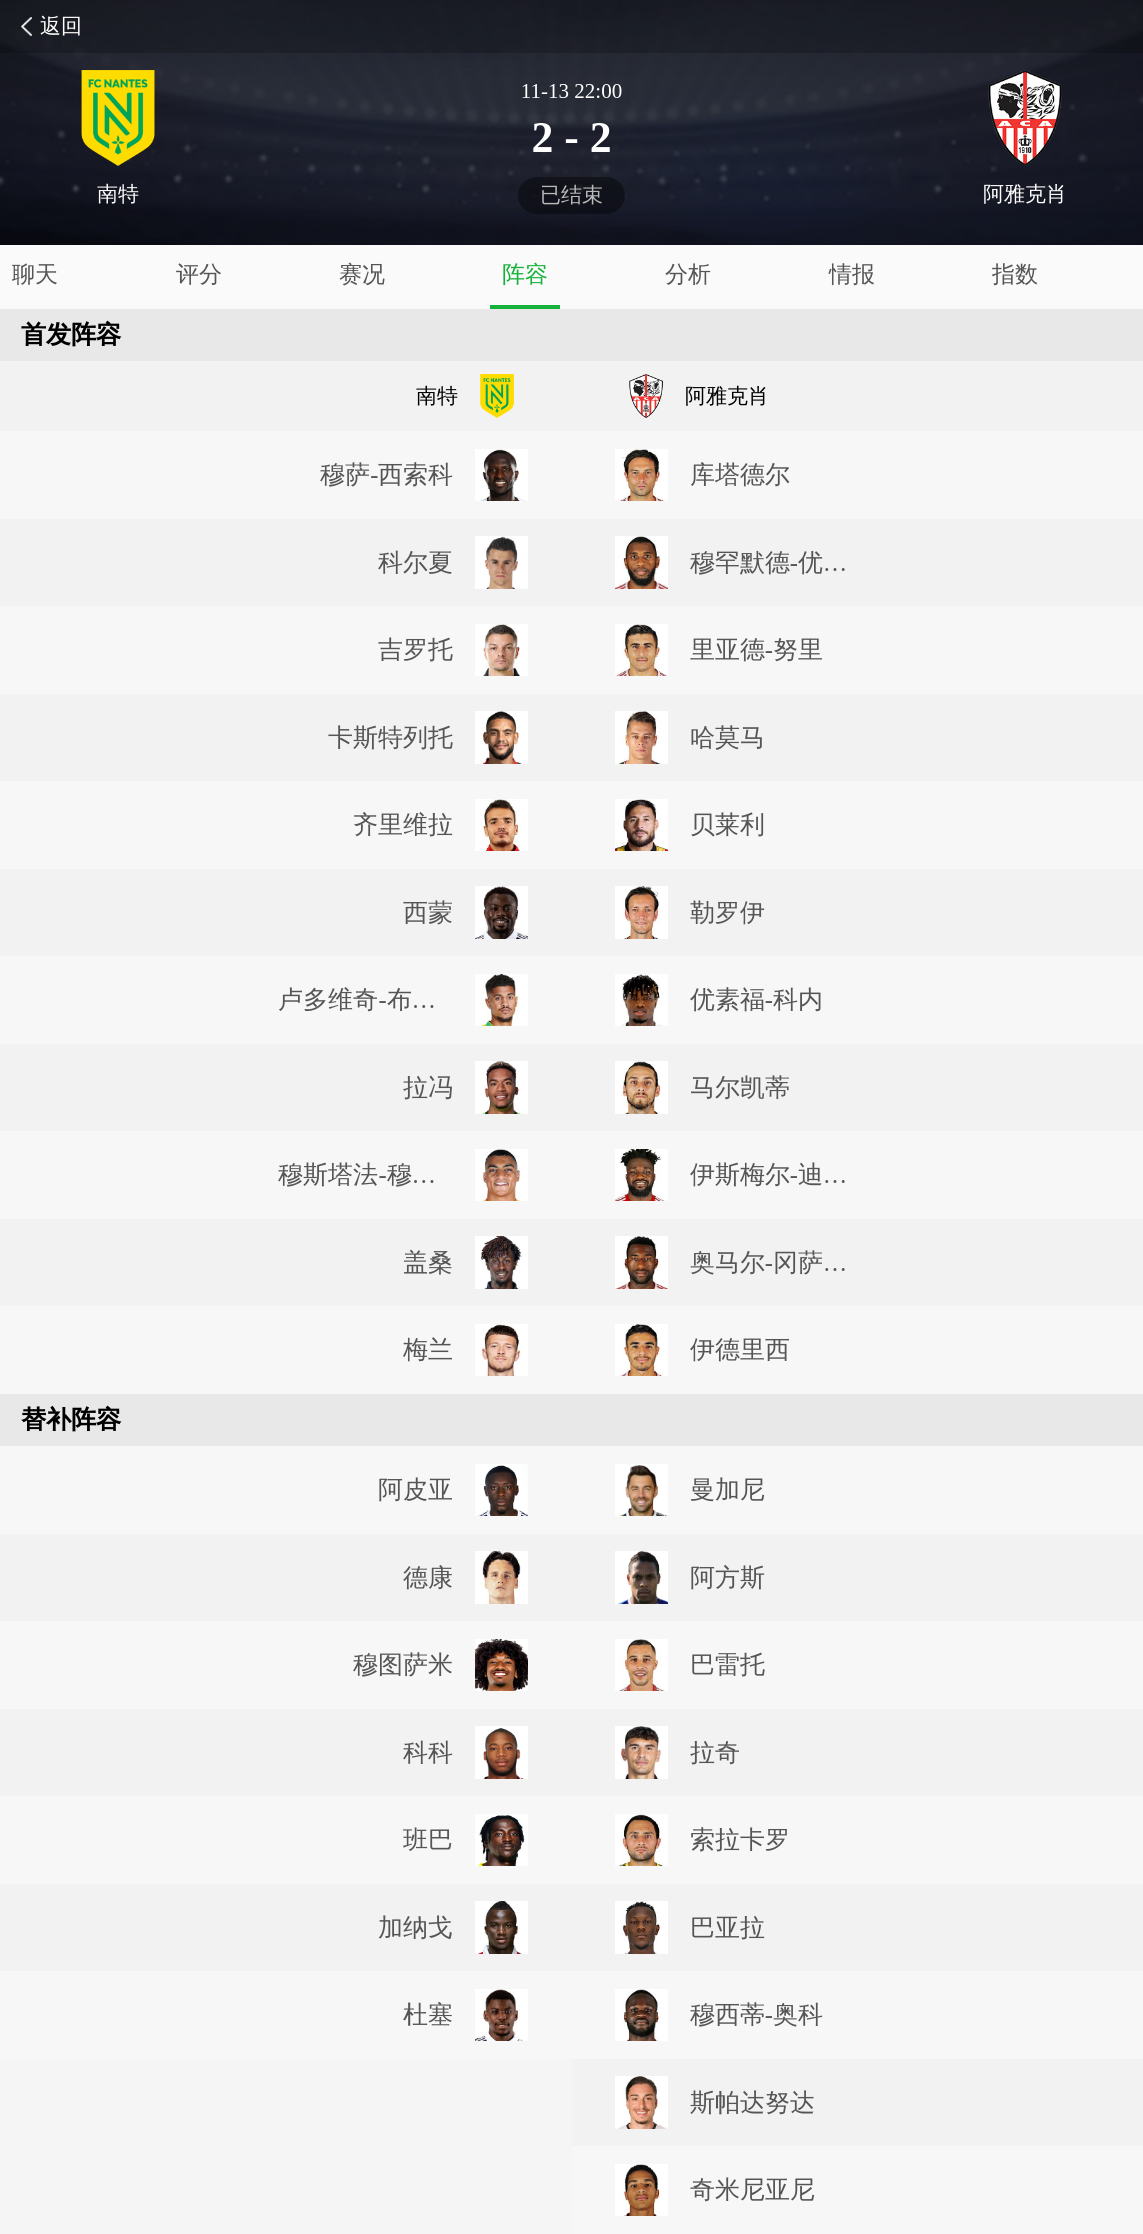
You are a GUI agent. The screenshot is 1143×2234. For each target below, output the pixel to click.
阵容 (525, 274)
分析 (688, 274)
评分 (199, 274)
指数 (1015, 274)
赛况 (362, 274)
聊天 (35, 274)
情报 (852, 274)
